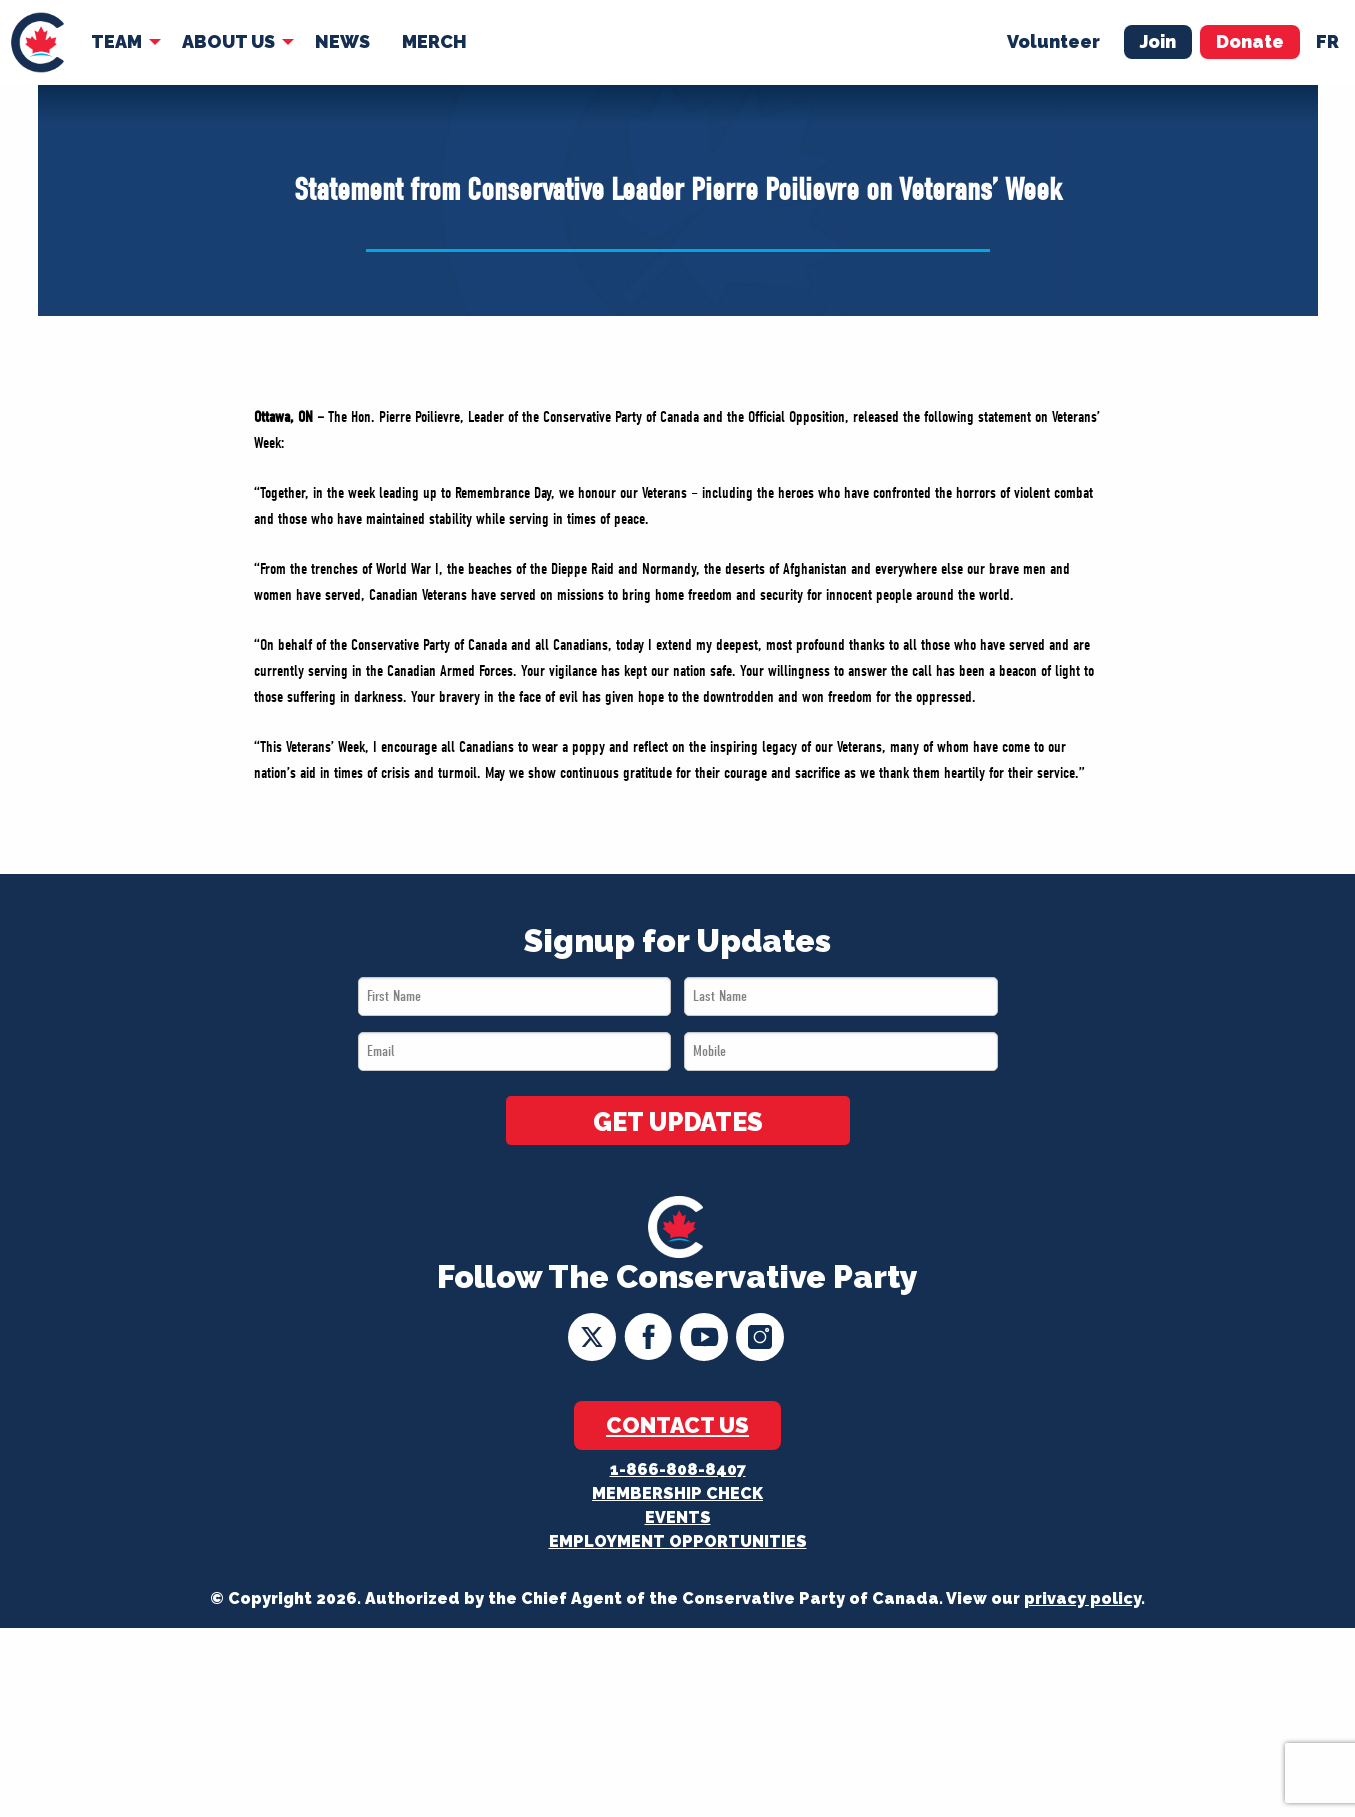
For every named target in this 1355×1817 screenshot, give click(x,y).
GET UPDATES (678, 1122)
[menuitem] (37, 42)
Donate (1250, 41)
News (342, 41)
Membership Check (677, 1493)
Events (678, 1517)
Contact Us (677, 1425)
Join (1158, 41)
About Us (228, 41)
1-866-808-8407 (678, 1469)
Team (116, 41)
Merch (434, 41)
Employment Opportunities (678, 1541)
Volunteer (1053, 41)
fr (1327, 41)
